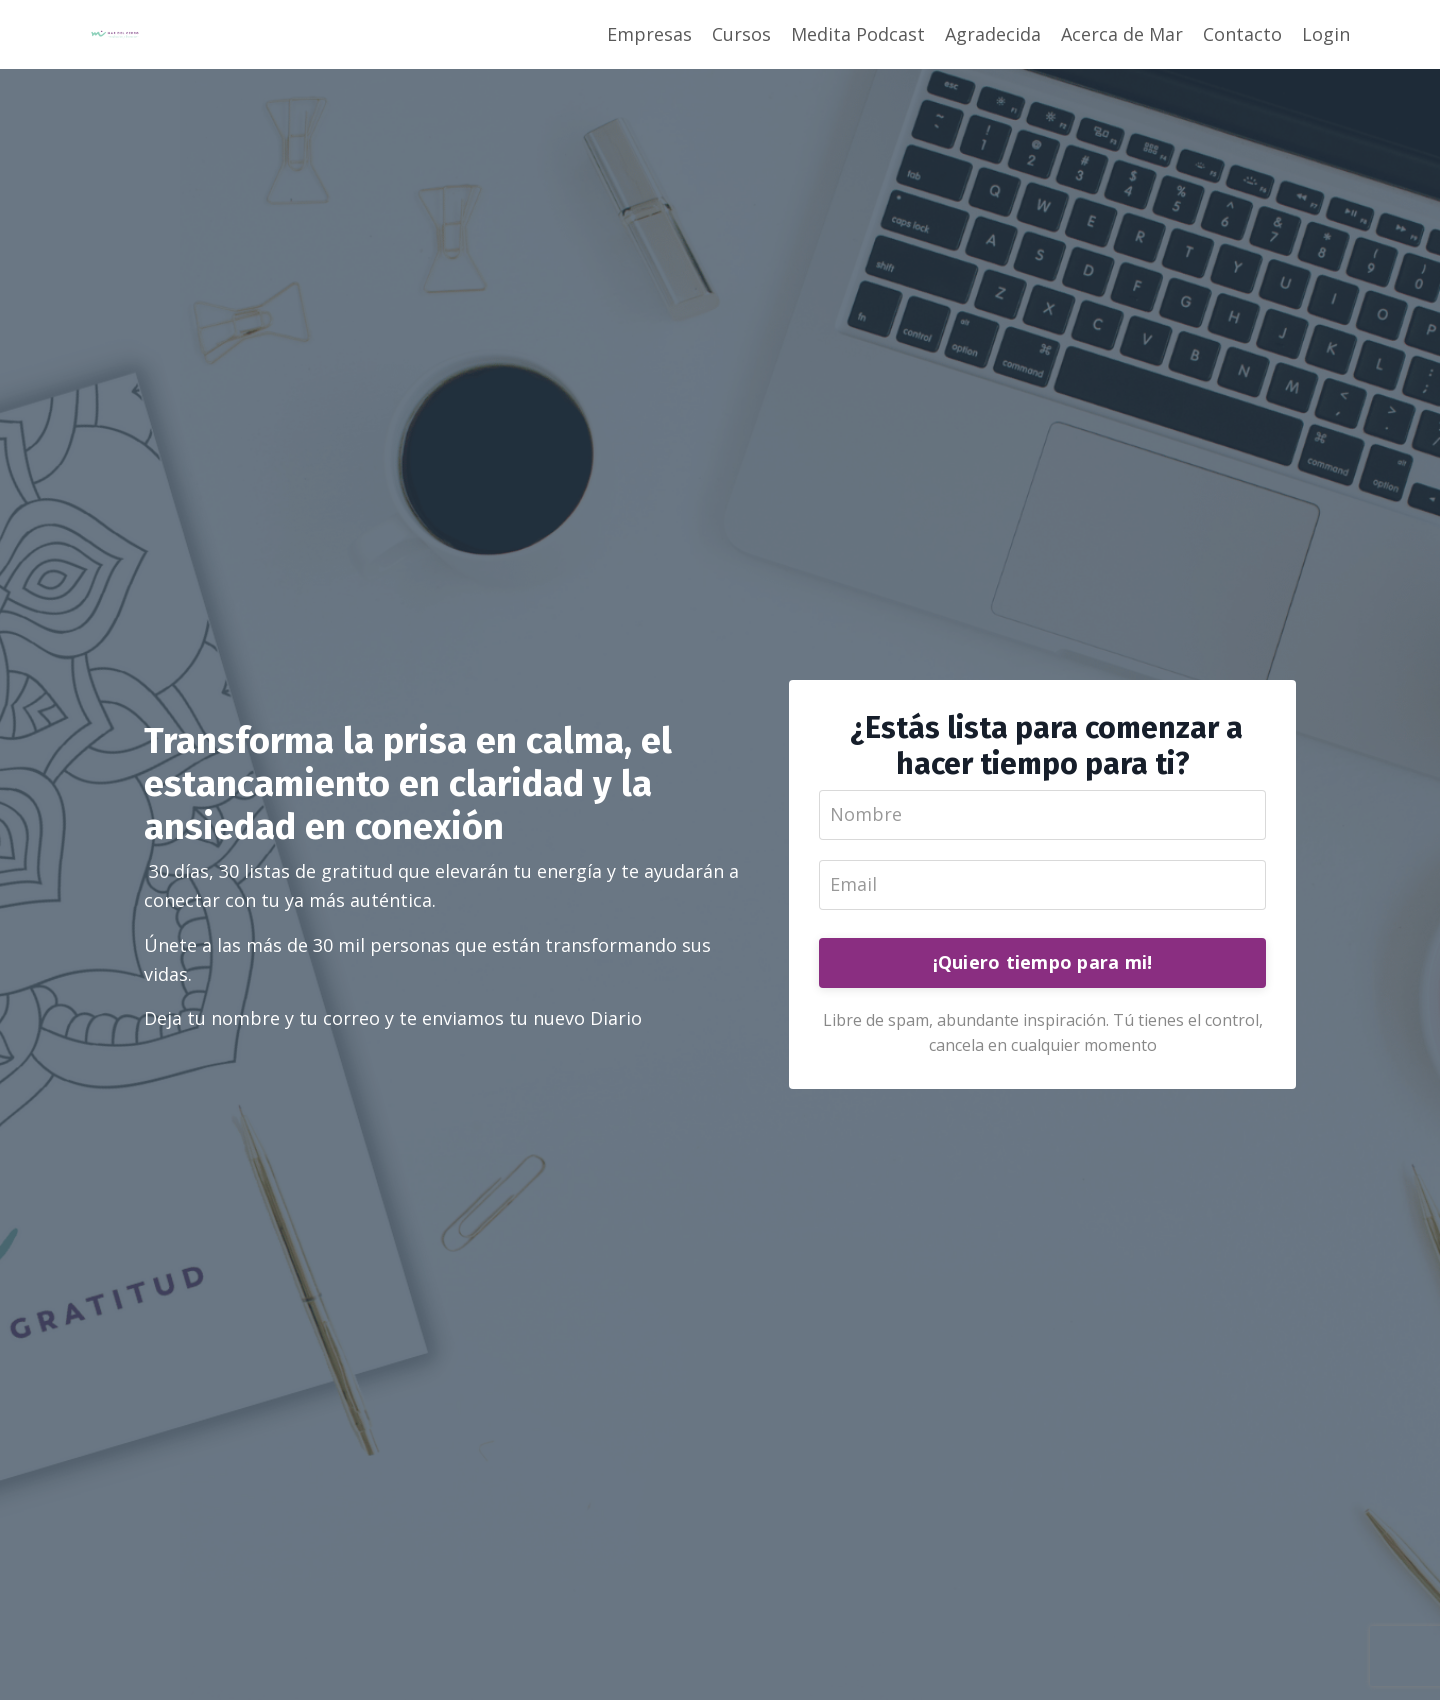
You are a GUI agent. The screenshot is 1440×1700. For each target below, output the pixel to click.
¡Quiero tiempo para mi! (1043, 962)
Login (1326, 34)
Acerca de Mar (1122, 34)
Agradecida (993, 34)
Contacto (1242, 34)
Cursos (741, 34)
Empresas (649, 34)
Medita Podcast (858, 34)
